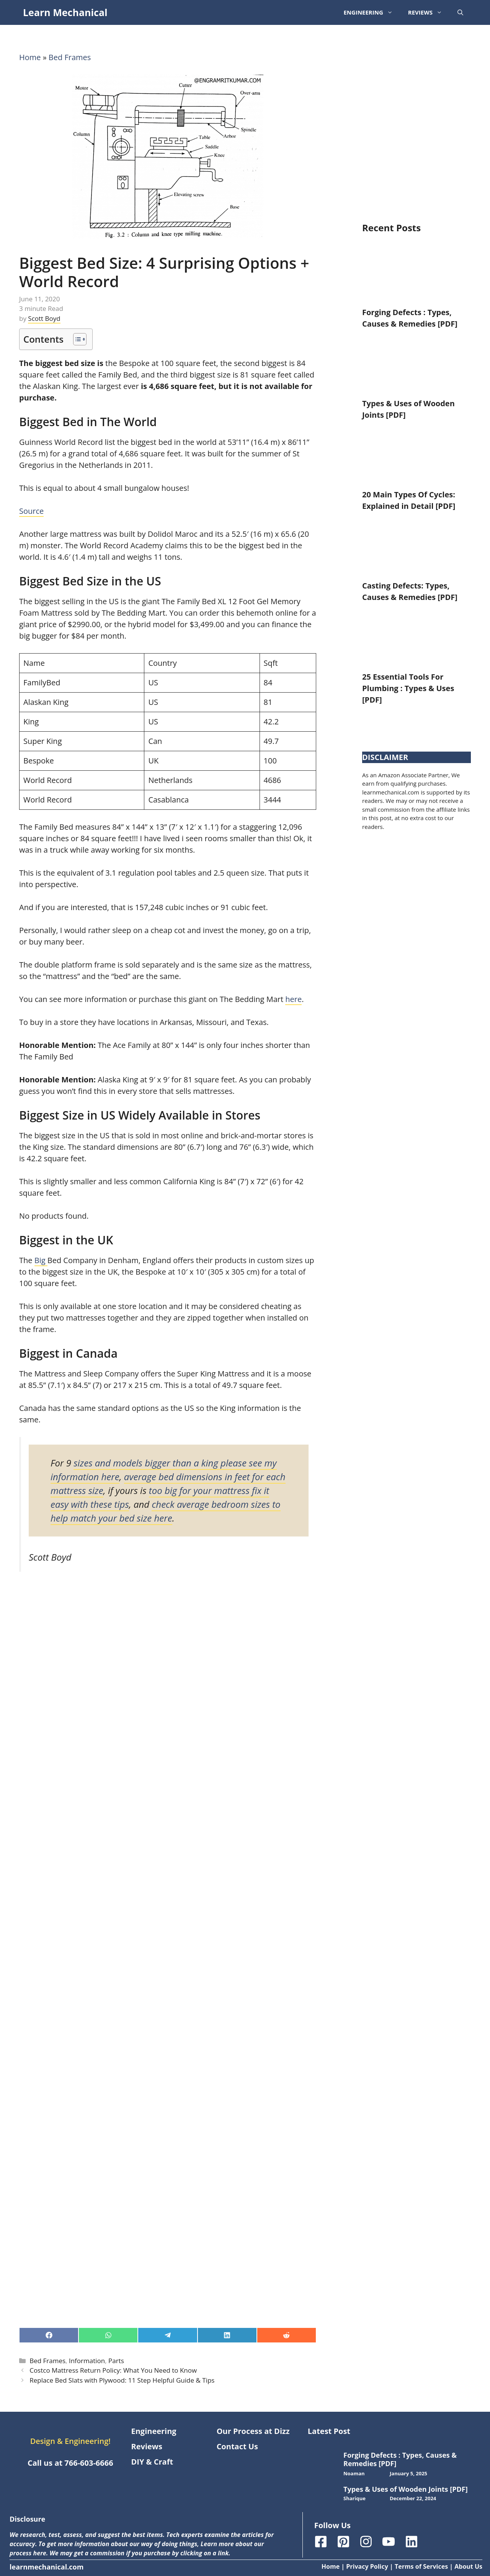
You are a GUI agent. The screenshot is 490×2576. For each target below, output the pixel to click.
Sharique (354, 2498)
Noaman (354, 2473)
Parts (116, 2360)
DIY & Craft (152, 2462)
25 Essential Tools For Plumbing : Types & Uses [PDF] (408, 688)
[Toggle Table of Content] (76, 339)
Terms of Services (421, 2566)
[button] (460, 12)
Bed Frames (70, 57)
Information (87, 2360)
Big (40, 1260)
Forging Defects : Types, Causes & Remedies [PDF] (400, 2459)
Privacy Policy (367, 2566)
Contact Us (237, 2446)
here (293, 999)
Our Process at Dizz (253, 2431)
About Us (468, 2566)
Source (31, 511)
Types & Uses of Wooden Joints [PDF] (405, 2489)
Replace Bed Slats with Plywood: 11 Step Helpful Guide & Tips (121, 2380)
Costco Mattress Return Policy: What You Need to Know (113, 2370)
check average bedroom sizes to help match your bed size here (166, 1511)
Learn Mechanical (65, 12)
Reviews (429, 12)
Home (30, 57)
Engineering (371, 12)
